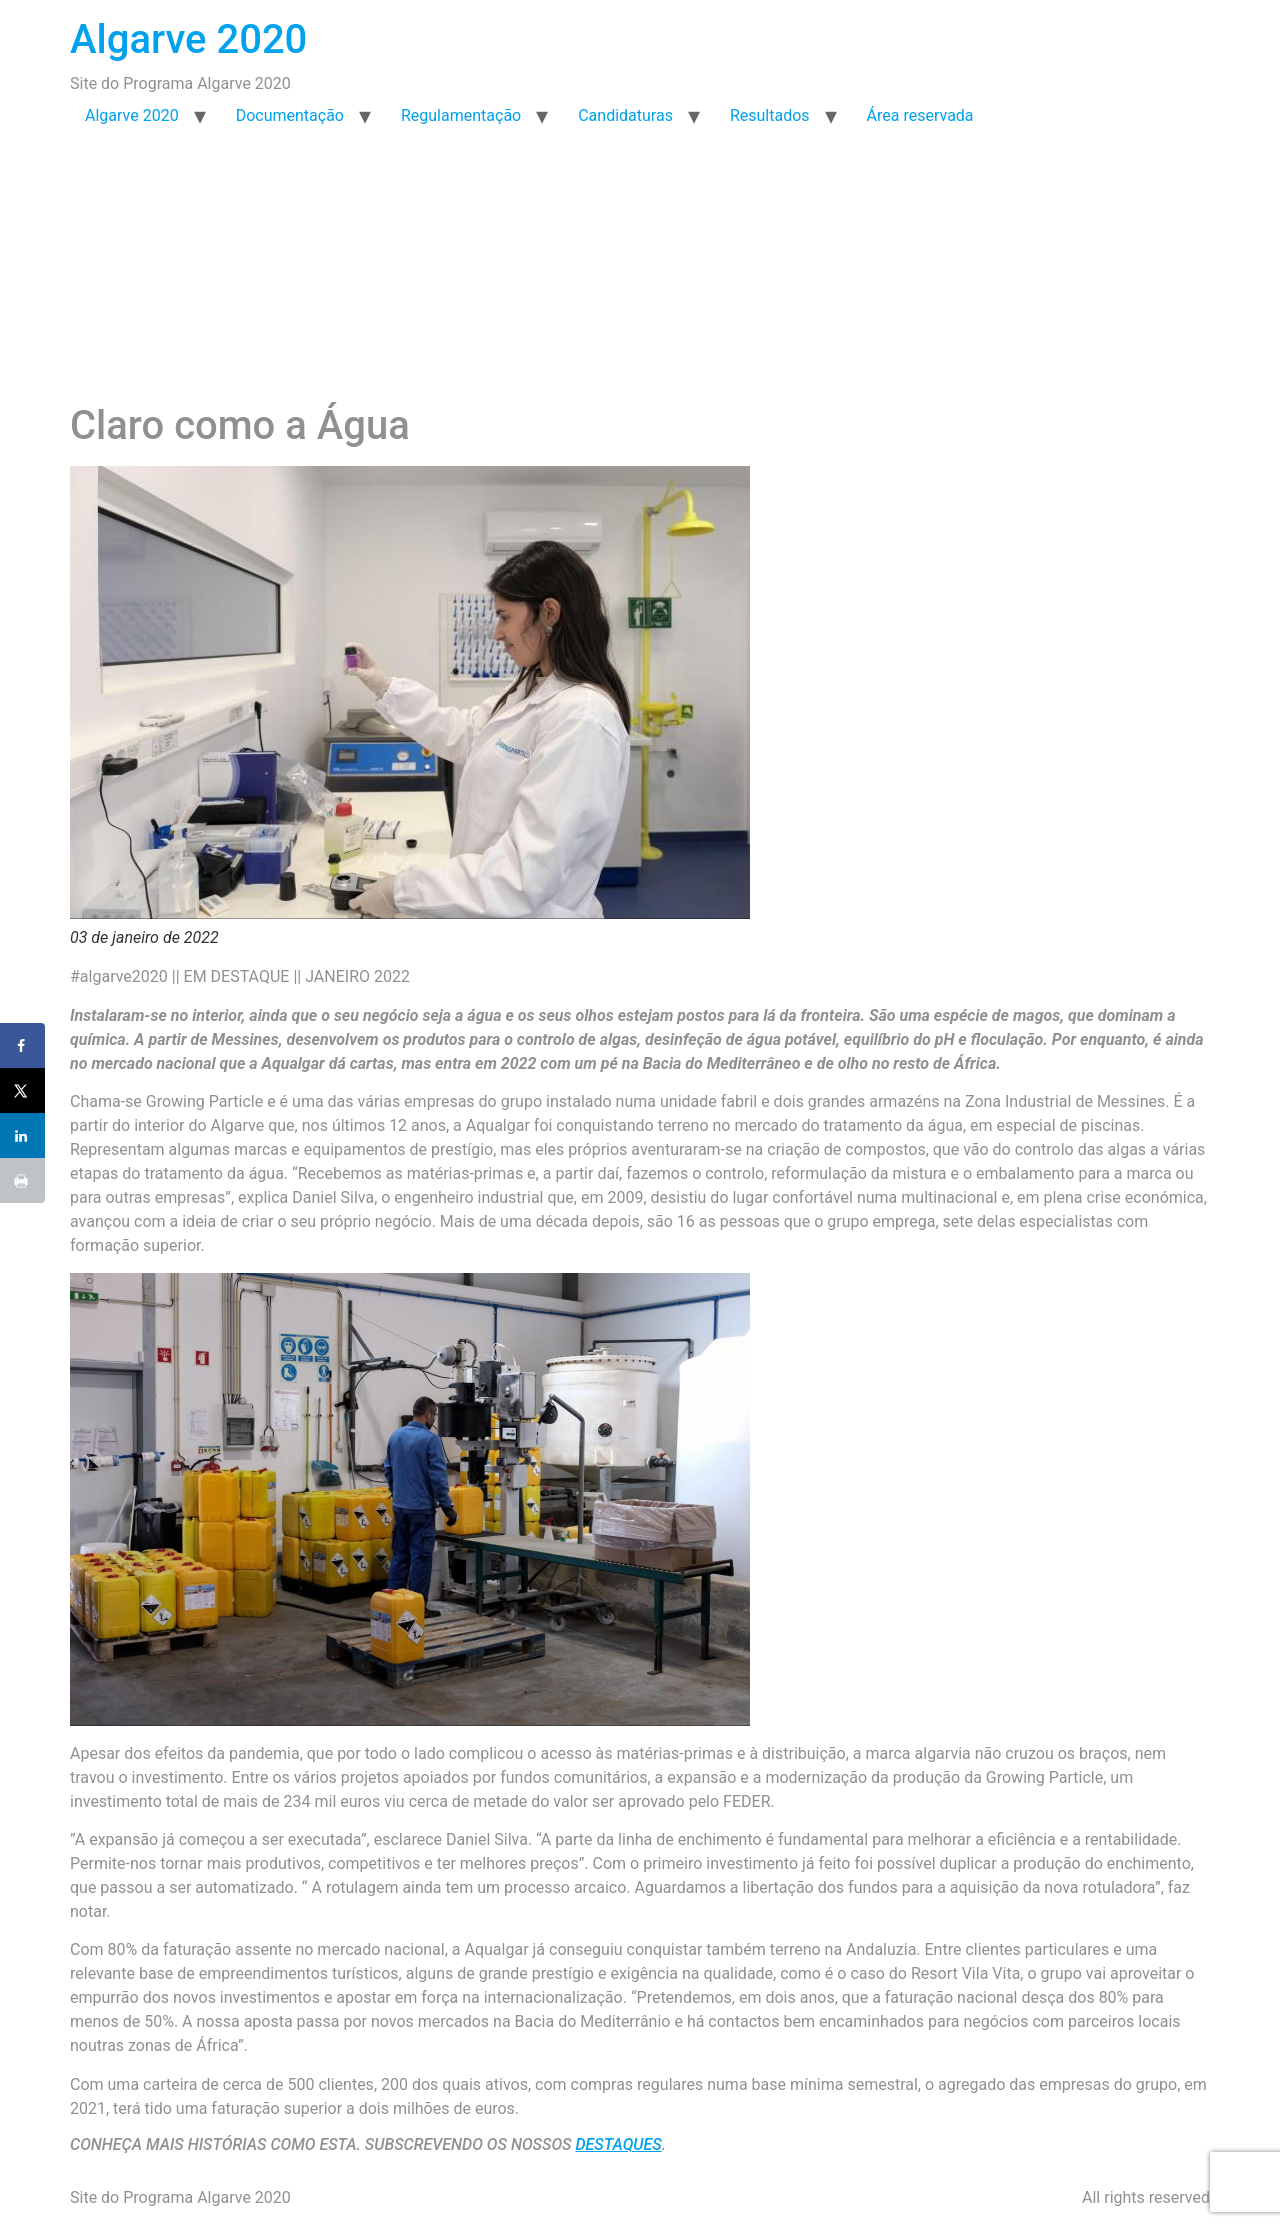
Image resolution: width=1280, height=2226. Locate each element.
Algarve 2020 (188, 39)
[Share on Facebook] (22, 1045)
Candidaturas (625, 115)
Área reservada (920, 115)
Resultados (770, 115)
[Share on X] (22, 1090)
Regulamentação (461, 115)
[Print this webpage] (22, 1180)
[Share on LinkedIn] (22, 1135)
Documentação (290, 115)
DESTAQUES (618, 2144)
